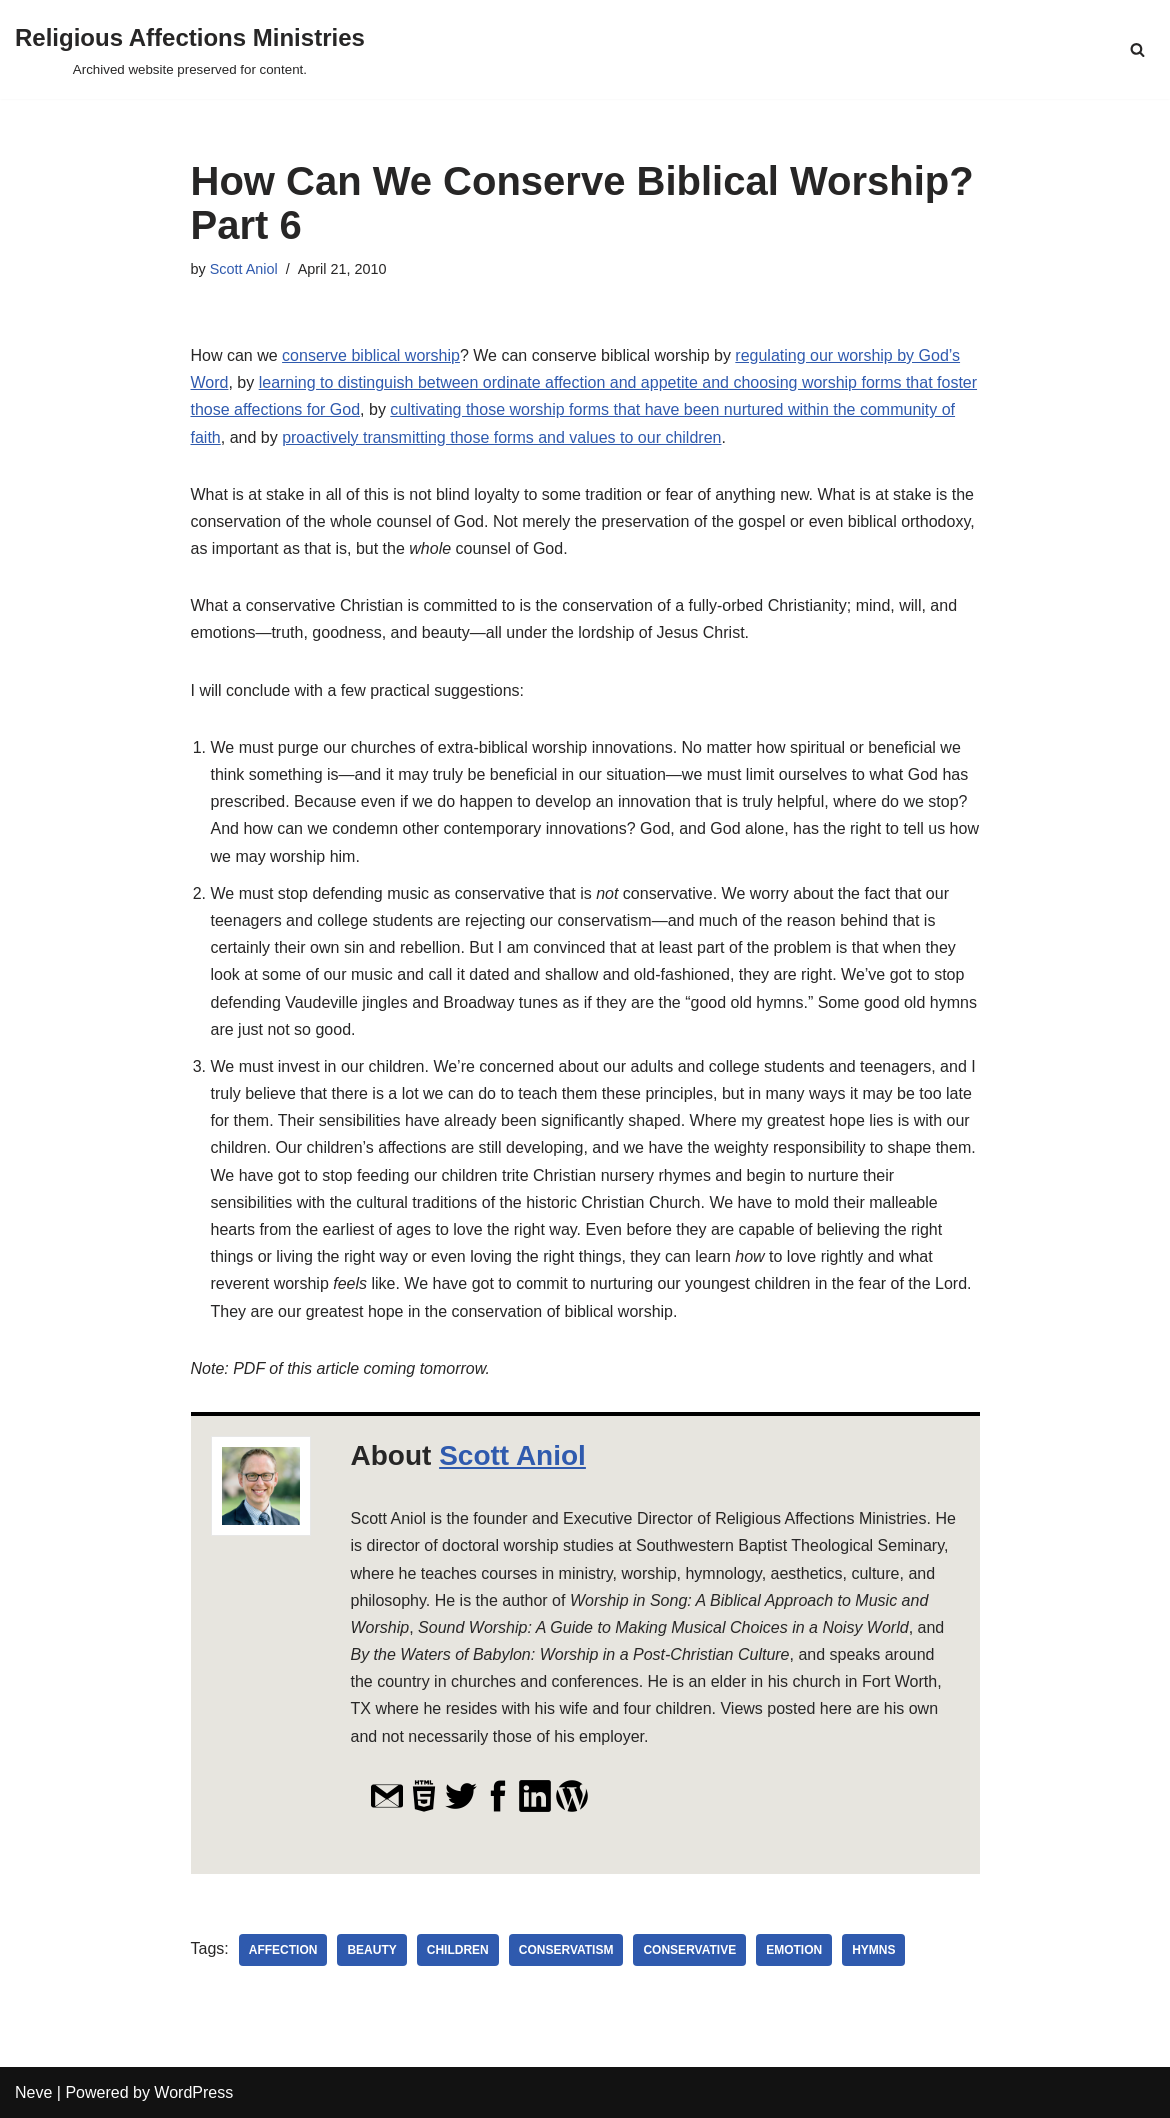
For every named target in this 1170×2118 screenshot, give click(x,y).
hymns (873, 1950)
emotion (794, 1950)
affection (283, 1950)
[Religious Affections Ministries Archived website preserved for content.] (190, 49)
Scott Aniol (244, 269)
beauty (371, 1950)
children (458, 1950)
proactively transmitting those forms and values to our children (501, 437)
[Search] (1137, 49)
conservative (689, 1950)
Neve (33, 2092)
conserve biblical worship (371, 355)
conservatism (566, 1950)
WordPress (193, 2092)
